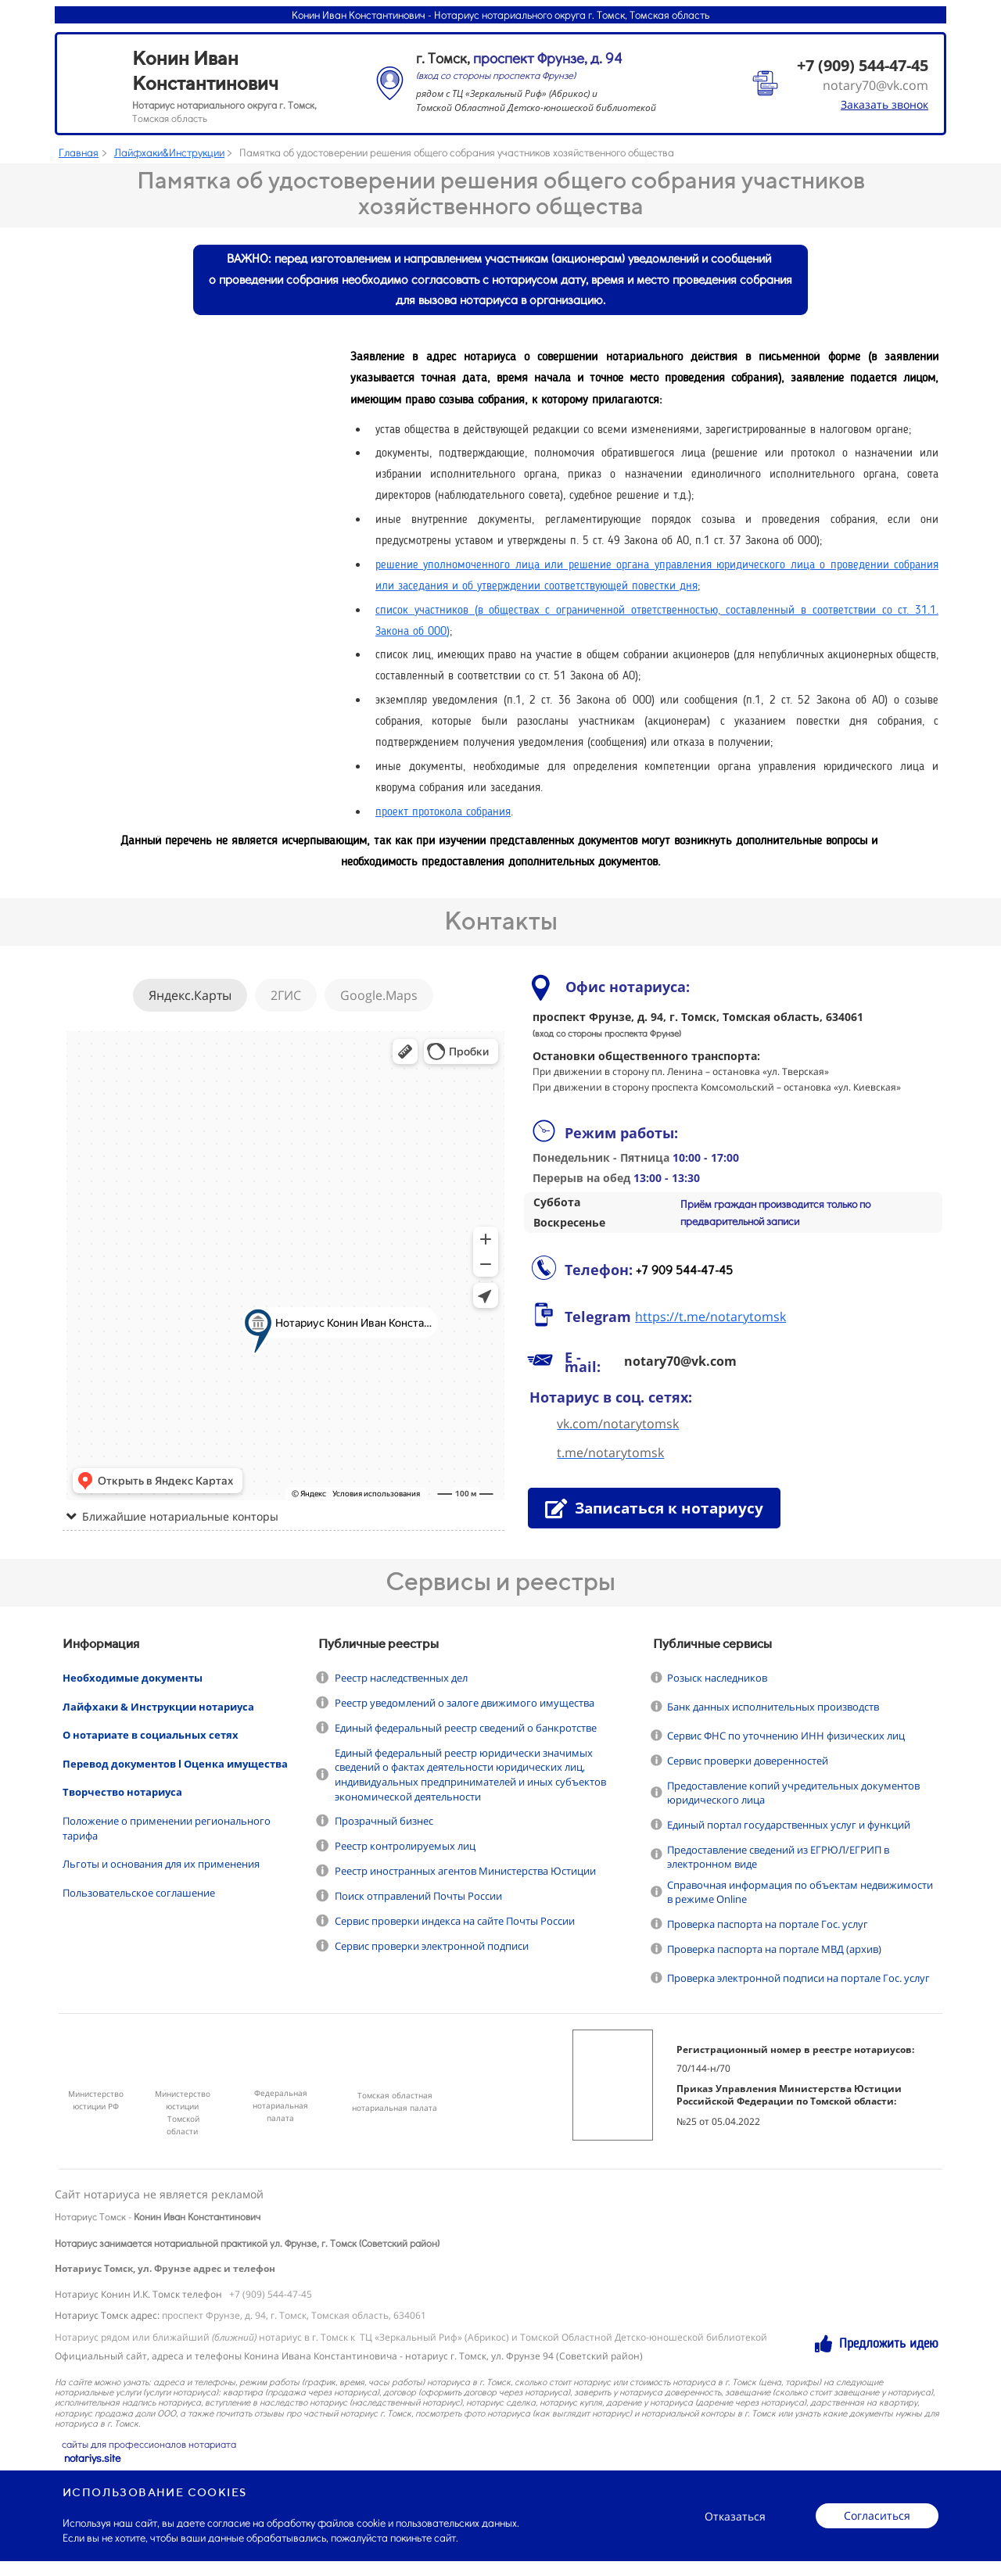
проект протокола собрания (443, 813)
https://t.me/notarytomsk (710, 1316)
